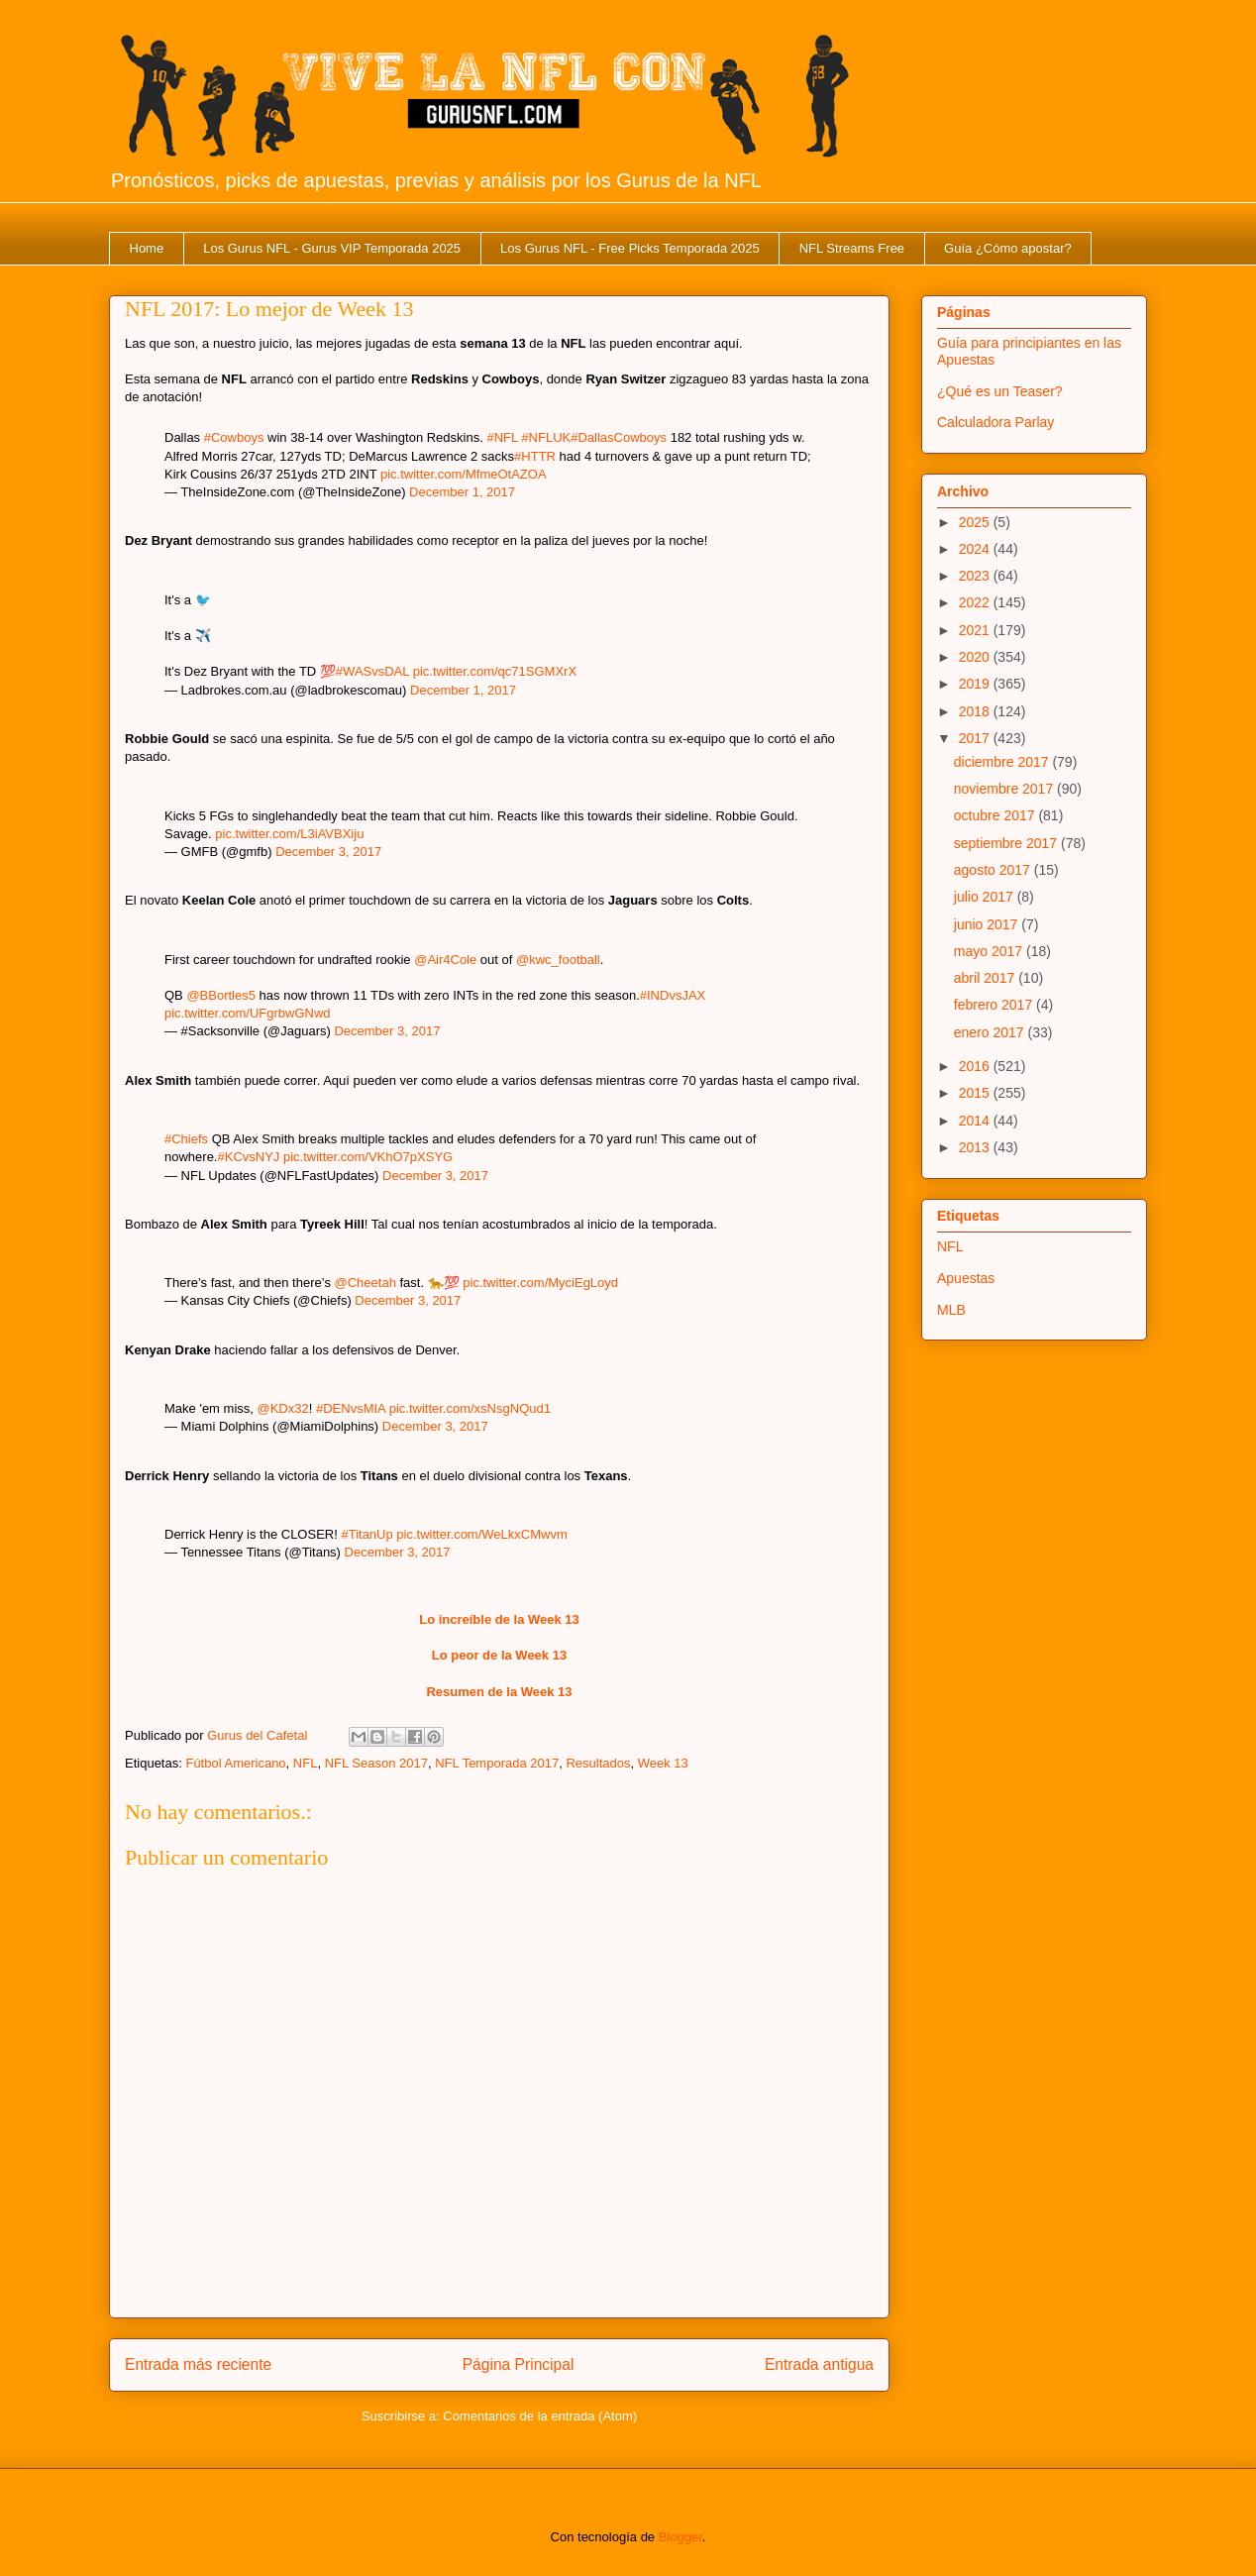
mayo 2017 (990, 951)
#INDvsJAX (672, 995)
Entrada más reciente (198, 2364)
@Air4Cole (445, 959)
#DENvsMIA (350, 1408)
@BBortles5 (221, 995)
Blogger (680, 2536)
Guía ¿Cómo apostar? (1008, 248)
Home (147, 248)
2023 (976, 576)
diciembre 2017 (1003, 762)
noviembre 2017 (1005, 789)
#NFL (501, 437)
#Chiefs (186, 1138)
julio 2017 (985, 897)
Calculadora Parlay (995, 422)
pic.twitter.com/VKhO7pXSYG (368, 1156)
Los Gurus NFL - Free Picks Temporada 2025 (630, 248)
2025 (976, 522)
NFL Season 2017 (376, 1763)
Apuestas (965, 1278)
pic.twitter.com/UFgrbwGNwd (247, 1013)
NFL (305, 1763)
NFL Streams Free (851, 248)
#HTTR (535, 456)
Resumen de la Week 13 (499, 1691)
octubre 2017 (996, 815)
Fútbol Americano (235, 1763)
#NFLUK (546, 437)
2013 (976, 1147)
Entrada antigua (819, 2364)
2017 (976, 738)
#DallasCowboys (619, 437)
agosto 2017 (994, 870)
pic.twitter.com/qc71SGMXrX (494, 671)
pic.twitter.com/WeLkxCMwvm (481, 1534)
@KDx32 (283, 1408)
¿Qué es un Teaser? (1000, 391)
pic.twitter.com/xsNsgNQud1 (470, 1408)
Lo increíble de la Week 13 (499, 1619)
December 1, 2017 (462, 491)
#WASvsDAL (372, 671)
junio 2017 (988, 924)
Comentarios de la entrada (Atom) (540, 2416)
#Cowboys (234, 437)
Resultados (598, 1763)
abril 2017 (986, 978)
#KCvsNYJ (248, 1156)
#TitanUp (366, 1534)
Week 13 (663, 1763)
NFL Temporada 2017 (497, 1763)
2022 (976, 602)
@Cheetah (365, 1282)
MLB (951, 1310)
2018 (976, 711)
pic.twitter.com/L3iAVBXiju (289, 833)
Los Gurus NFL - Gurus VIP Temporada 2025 (332, 248)
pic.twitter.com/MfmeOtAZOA (463, 474)
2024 (976, 549)
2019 (976, 684)
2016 (976, 1066)
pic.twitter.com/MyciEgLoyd (540, 1282)
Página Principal (519, 2364)
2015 (976, 1093)
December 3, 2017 (328, 851)
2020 (976, 657)
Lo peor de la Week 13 (499, 1655)
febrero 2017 (995, 1005)
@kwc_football (558, 959)
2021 (976, 630)
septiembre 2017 (1007, 843)
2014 (976, 1120)
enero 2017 (991, 1032)
